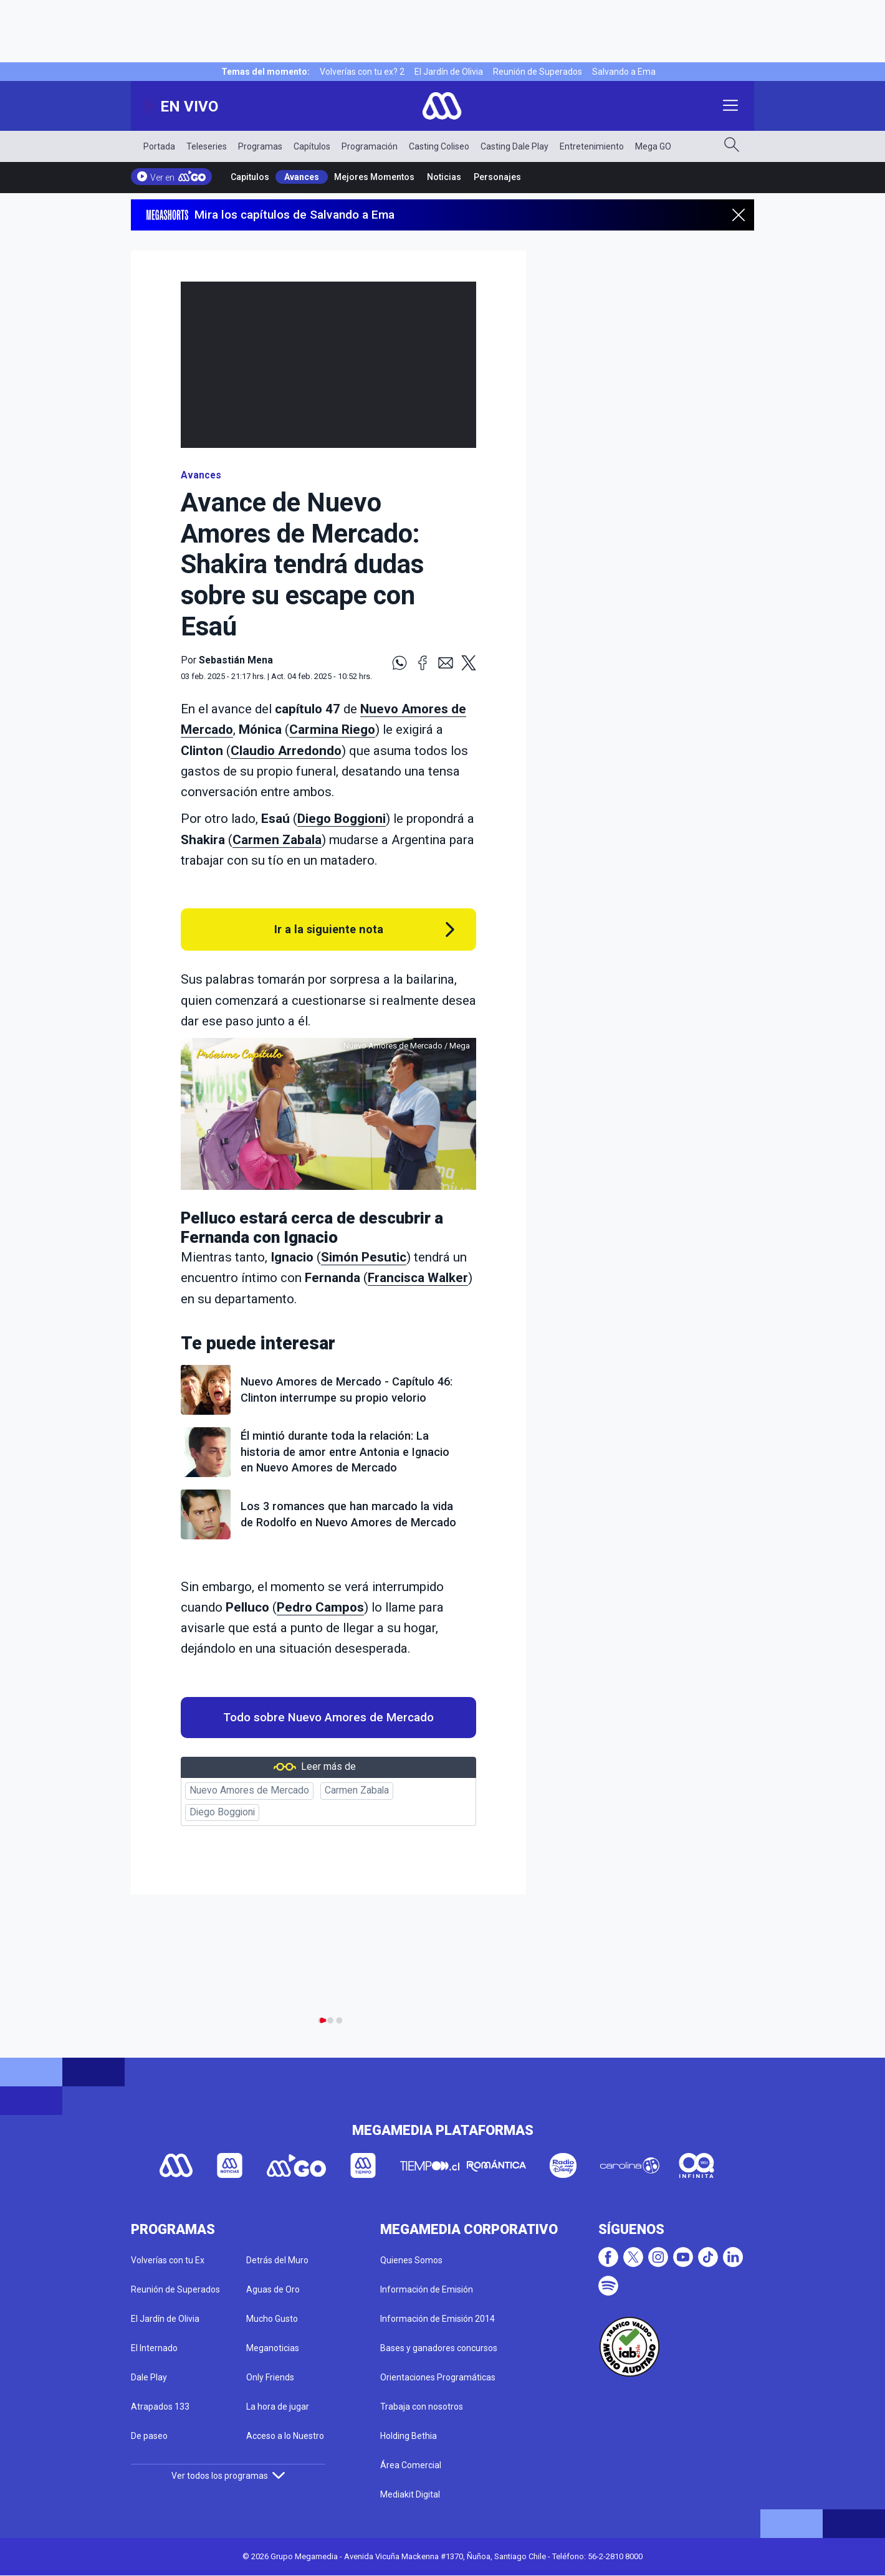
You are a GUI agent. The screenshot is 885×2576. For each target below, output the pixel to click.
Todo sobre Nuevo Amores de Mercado (328, 1717)
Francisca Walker (418, 1277)
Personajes (497, 177)
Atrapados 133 (160, 2407)
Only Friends (270, 2377)
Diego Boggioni (341, 818)
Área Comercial (410, 2465)
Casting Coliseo (439, 146)
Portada (159, 146)
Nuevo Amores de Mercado (249, 1790)
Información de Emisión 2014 (437, 2319)
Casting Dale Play (514, 146)
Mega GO (653, 146)
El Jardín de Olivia (448, 72)
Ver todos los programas (228, 2476)
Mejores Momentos (374, 177)
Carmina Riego (332, 729)
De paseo (149, 2436)
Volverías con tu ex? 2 (362, 72)
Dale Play (149, 2377)
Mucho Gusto (272, 2319)
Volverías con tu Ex (167, 2260)
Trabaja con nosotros (421, 2407)
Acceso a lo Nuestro (285, 2436)
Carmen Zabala (277, 839)
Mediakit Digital (410, 2494)
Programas (260, 146)
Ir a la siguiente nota (328, 929)
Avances (301, 177)
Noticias (444, 177)
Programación (370, 146)
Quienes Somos (411, 2260)
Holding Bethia (408, 2436)
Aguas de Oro (273, 2289)
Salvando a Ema (624, 72)
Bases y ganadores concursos (438, 2348)
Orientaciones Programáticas (437, 2377)
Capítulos (312, 146)
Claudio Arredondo (286, 750)
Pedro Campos (320, 1607)
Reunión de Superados (537, 72)
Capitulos (250, 177)
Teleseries (206, 146)
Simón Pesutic (363, 1257)
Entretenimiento (592, 146)
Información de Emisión (426, 2289)
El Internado (154, 2348)
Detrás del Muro (277, 2260)
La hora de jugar (277, 2407)
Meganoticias (272, 2348)
